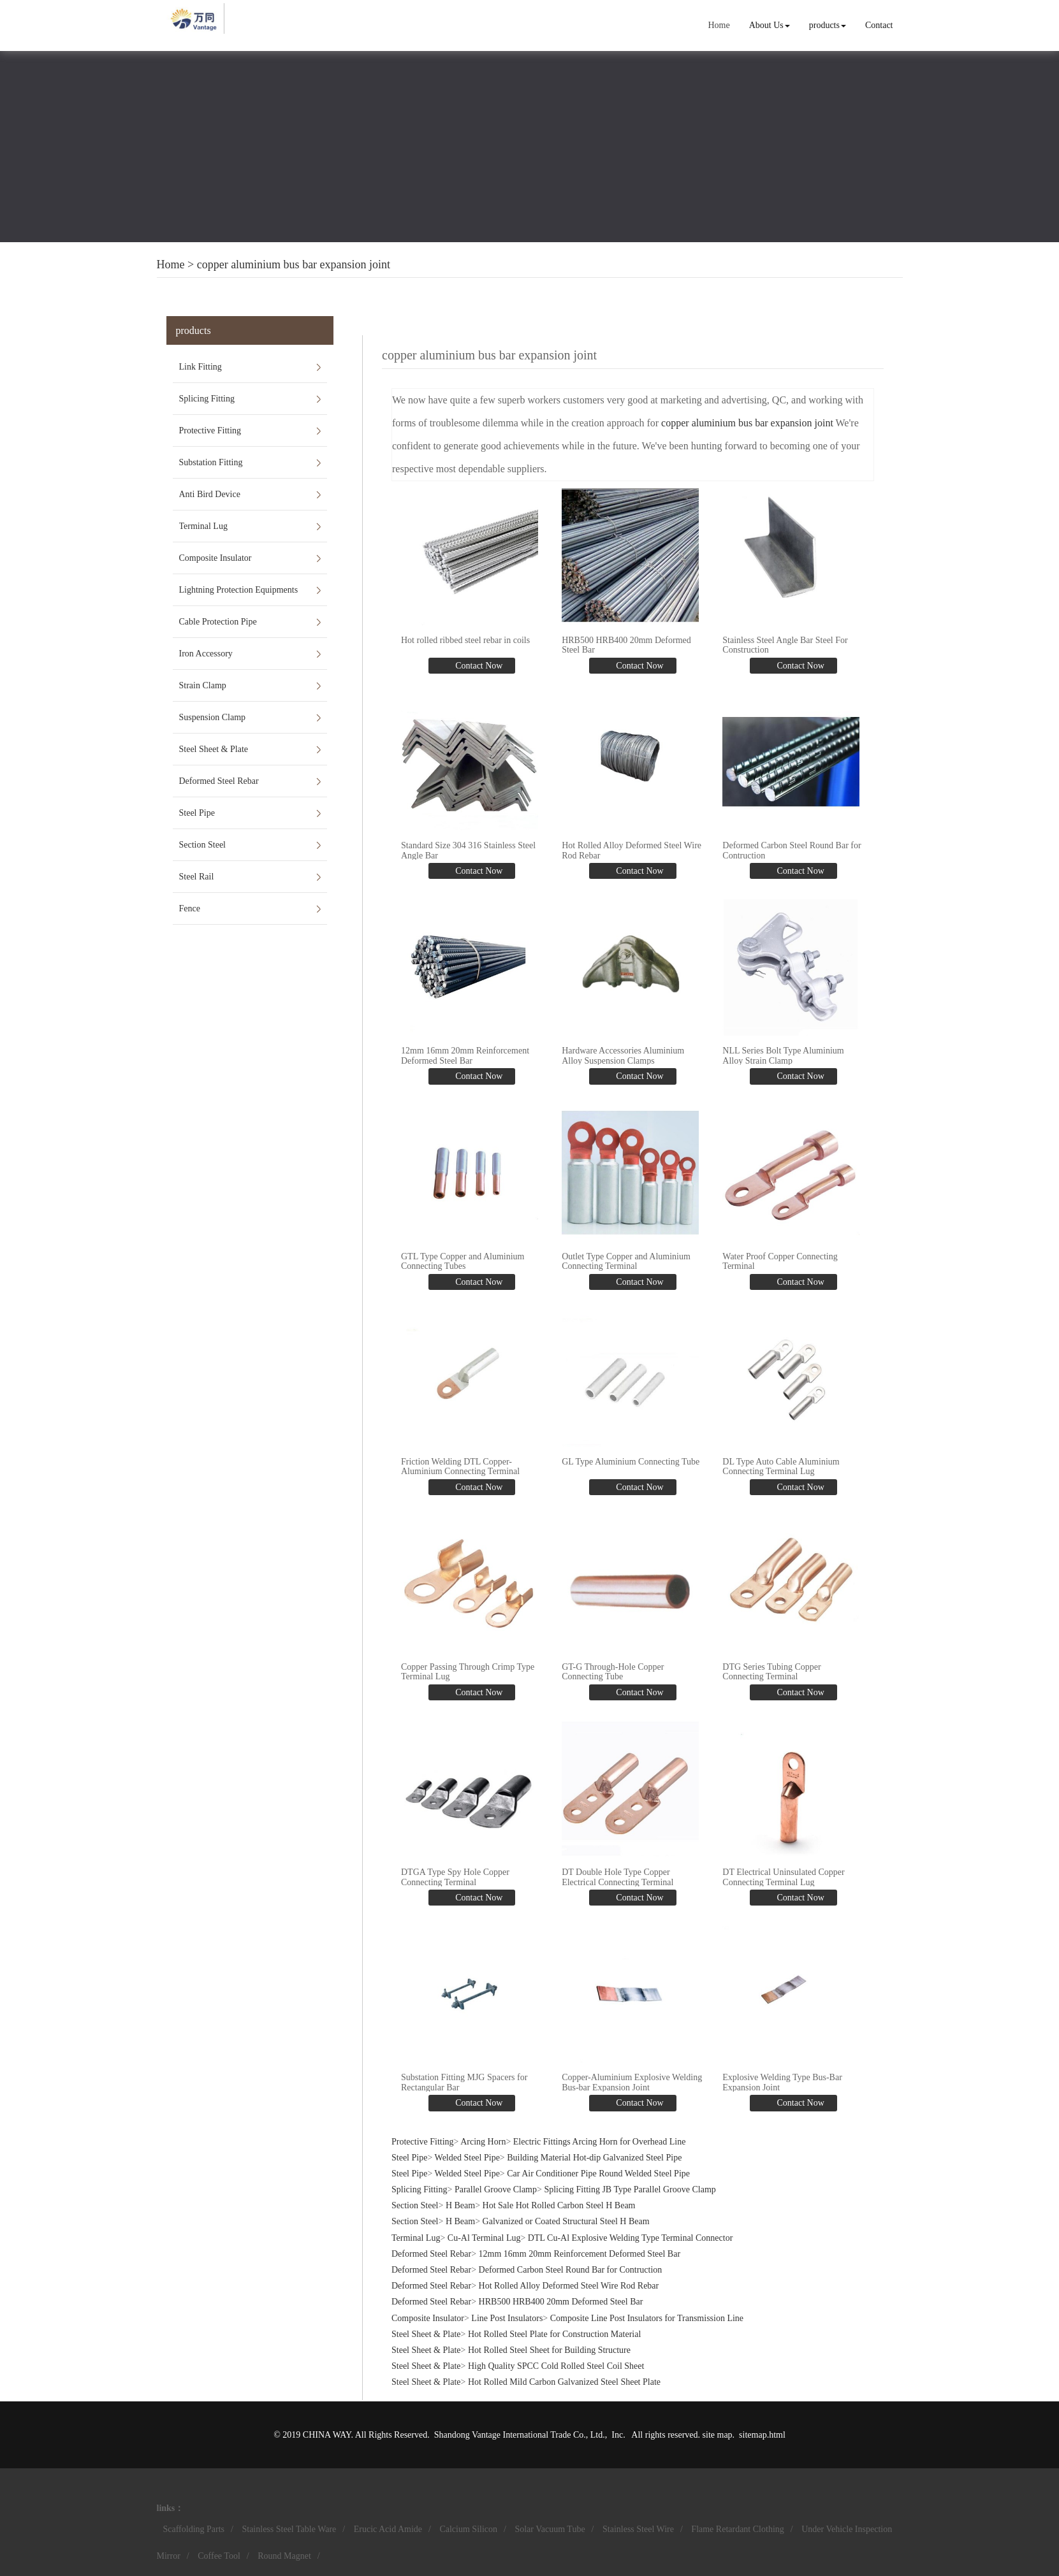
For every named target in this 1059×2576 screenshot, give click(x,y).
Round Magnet (284, 2556)
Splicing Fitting (207, 398)
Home (718, 25)
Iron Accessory (206, 653)
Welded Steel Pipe (467, 2157)
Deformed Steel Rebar (219, 781)
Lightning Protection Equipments (238, 590)
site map (718, 2435)
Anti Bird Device (209, 494)
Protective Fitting (210, 430)
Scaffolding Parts (194, 2529)
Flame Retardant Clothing (737, 2529)
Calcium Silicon (468, 2529)
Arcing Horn (483, 2141)
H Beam (460, 2205)
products (827, 25)
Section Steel (202, 845)
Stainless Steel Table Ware (289, 2529)
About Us (769, 25)
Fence (189, 908)
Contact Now (478, 665)
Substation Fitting (211, 462)
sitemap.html (762, 2435)
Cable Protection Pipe (218, 621)
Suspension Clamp (212, 717)
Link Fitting (200, 367)
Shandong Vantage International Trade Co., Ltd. (519, 2435)
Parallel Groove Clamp (496, 2189)
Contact (879, 25)
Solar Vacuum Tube (550, 2529)
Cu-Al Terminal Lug (484, 2238)
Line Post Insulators (507, 2318)
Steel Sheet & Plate (213, 749)
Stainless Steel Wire (638, 2529)
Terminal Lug (203, 526)
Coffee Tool (219, 2556)
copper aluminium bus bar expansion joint (293, 264)
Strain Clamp (202, 685)
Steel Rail (196, 876)
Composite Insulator (215, 558)
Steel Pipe (197, 813)
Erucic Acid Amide (388, 2529)
